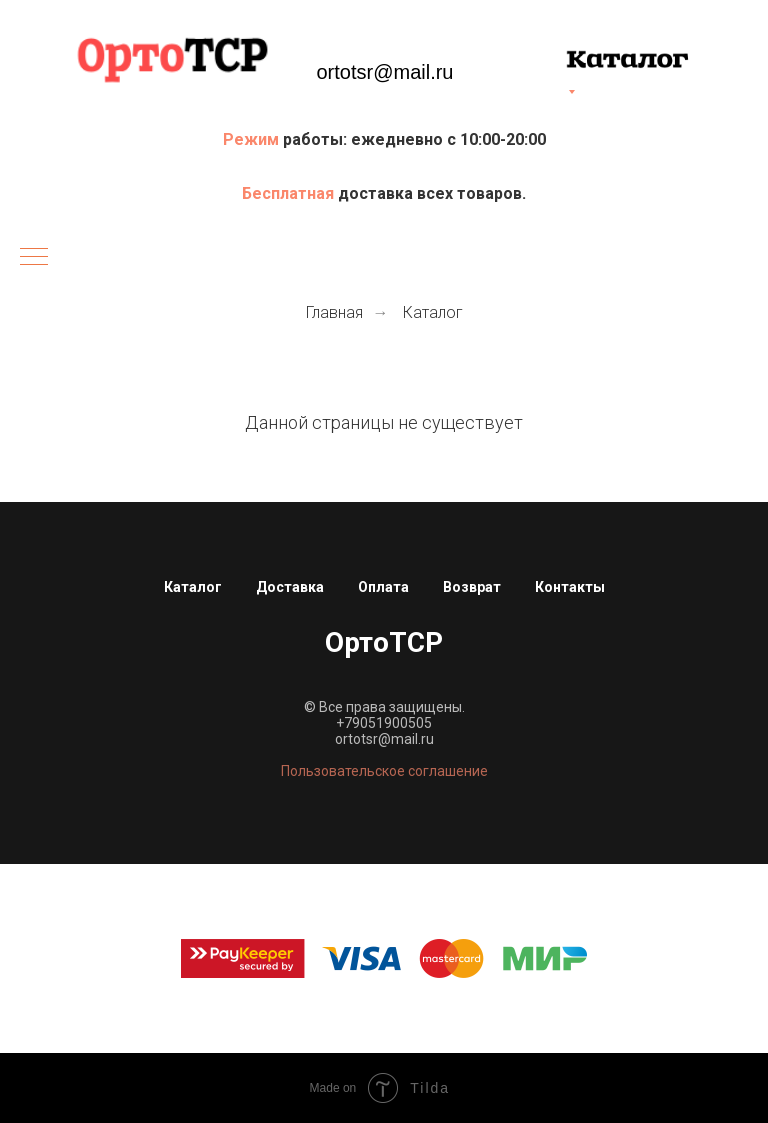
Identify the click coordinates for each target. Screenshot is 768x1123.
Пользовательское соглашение (384, 771)
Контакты (570, 587)
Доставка (290, 587)
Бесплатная (290, 193)
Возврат (472, 587)
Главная (334, 312)
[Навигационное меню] (34, 258)
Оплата (383, 587)
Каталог (433, 312)
